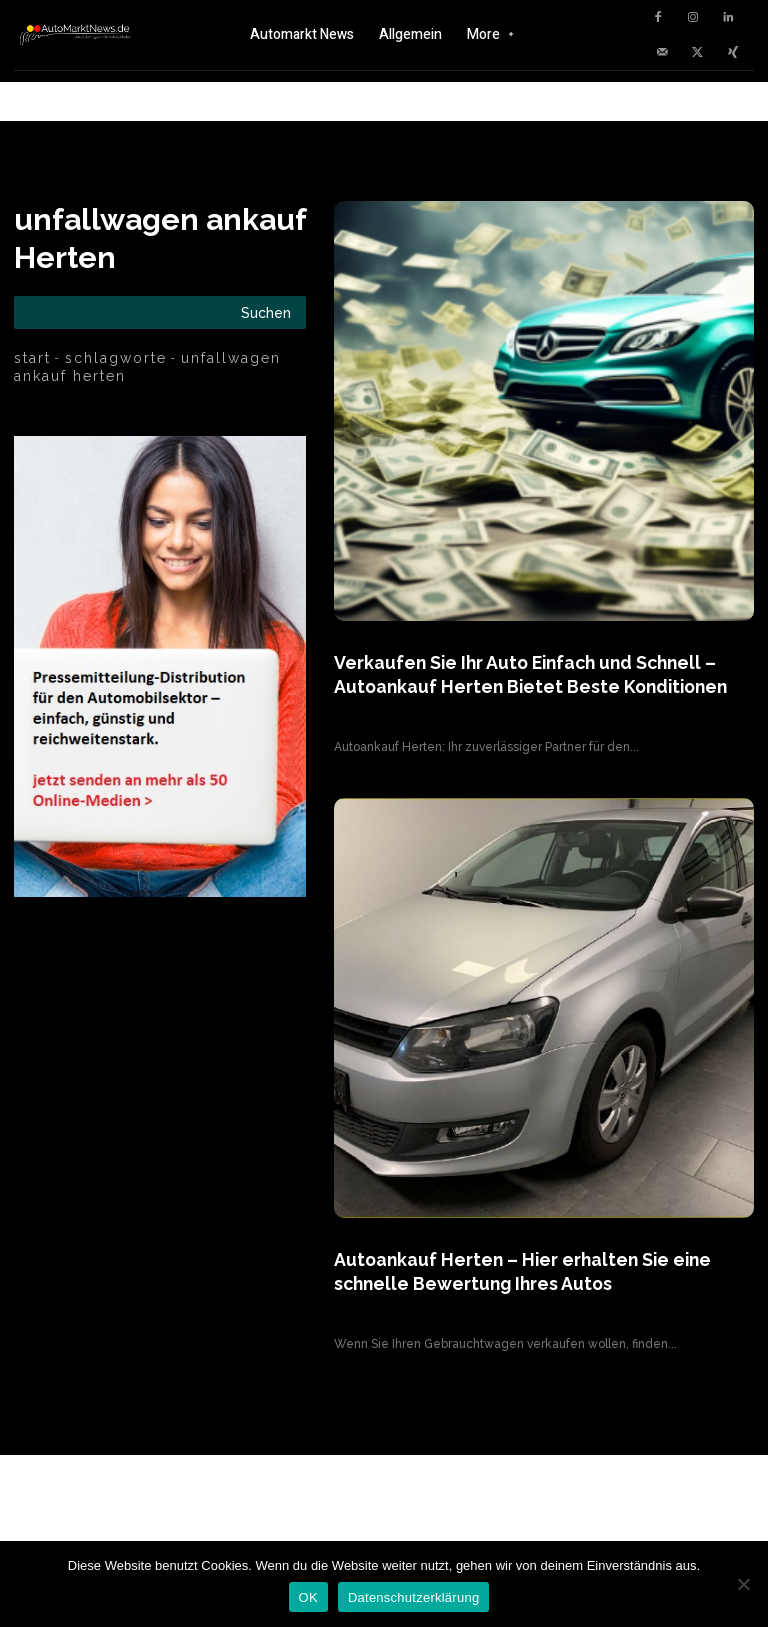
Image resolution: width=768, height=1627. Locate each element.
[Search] (266, 312)
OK (308, 1597)
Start (32, 358)
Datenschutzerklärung (413, 1597)
